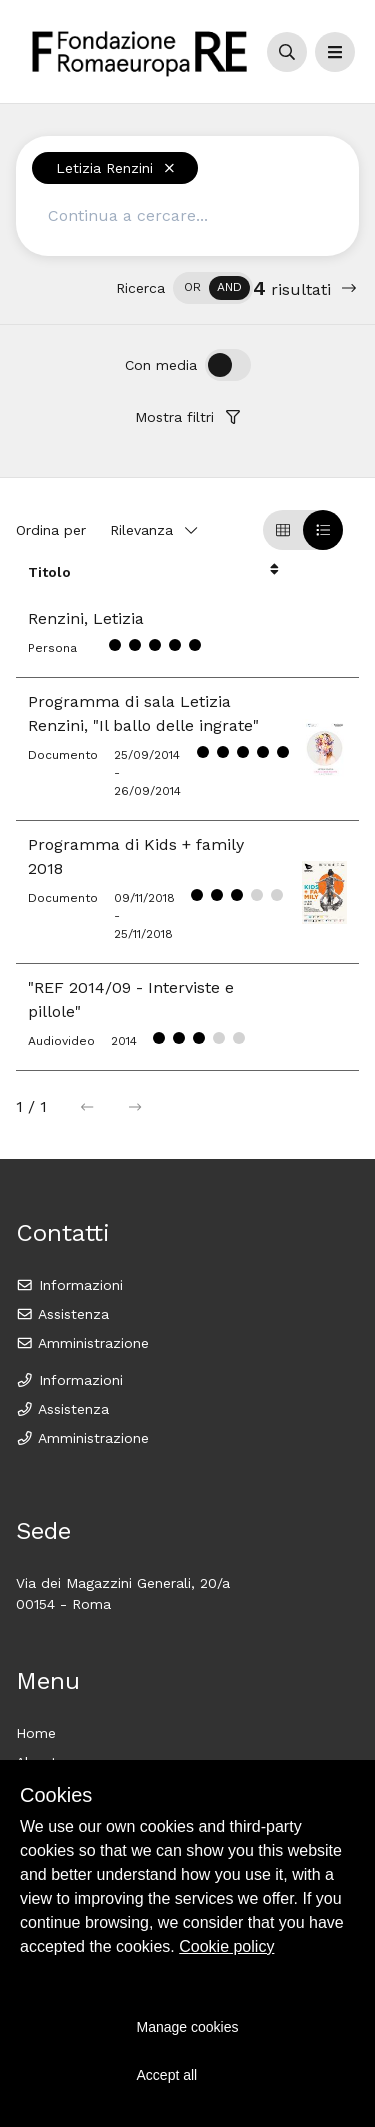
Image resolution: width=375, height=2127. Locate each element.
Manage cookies (188, 2027)
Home (36, 1733)
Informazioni (69, 1285)
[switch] (213, 288)
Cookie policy (226, 1946)
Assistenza (62, 1314)
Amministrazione (82, 1343)
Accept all (167, 2075)
